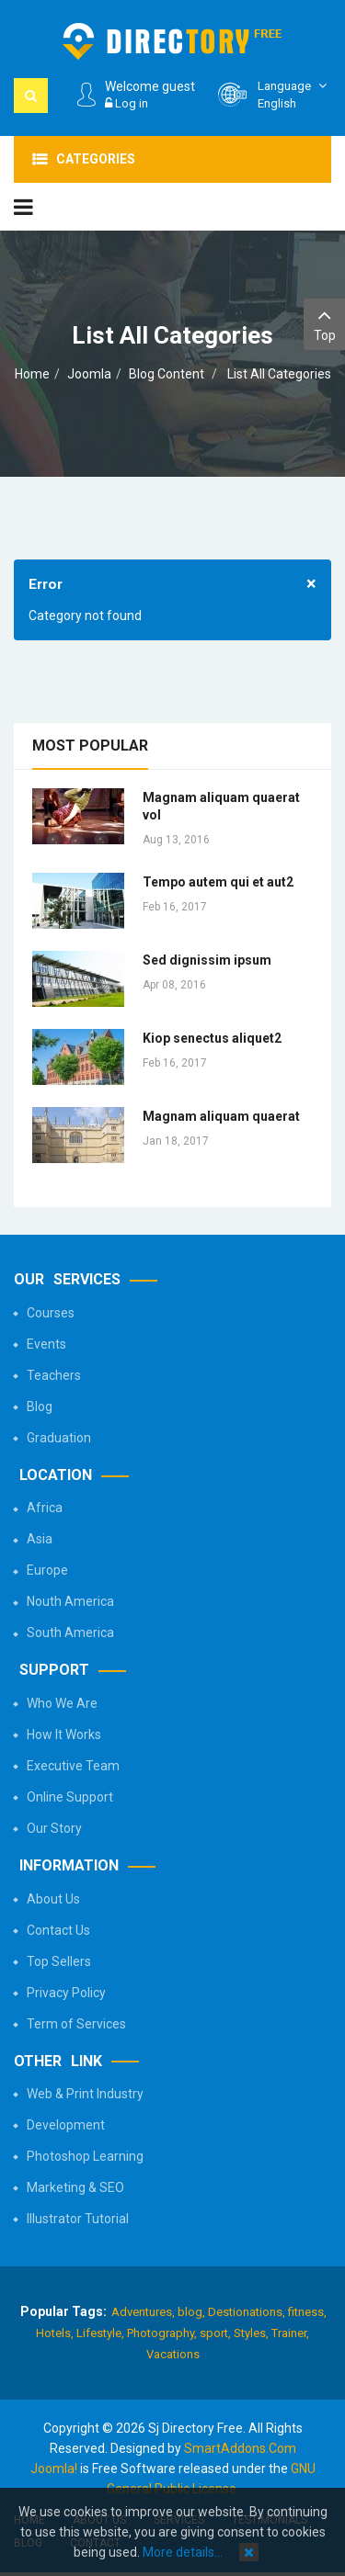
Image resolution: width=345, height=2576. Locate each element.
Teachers (54, 1375)
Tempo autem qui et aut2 (218, 882)
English (294, 94)
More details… (183, 2552)
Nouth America (70, 1601)
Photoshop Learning (85, 2156)
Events (46, 1344)
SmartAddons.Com (240, 2448)
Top (324, 323)
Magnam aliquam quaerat (221, 1116)
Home (32, 374)
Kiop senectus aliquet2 (212, 1038)
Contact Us (58, 1930)
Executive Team (73, 1765)
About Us (53, 1899)
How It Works (64, 1734)
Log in (126, 103)
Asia (39, 1538)
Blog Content (166, 374)
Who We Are (62, 1703)
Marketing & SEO (75, 2187)
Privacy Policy (66, 1992)
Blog (39, 1406)
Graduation (59, 1437)
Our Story (54, 1828)
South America (70, 1632)
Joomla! (53, 2468)
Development (66, 2125)
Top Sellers (59, 1961)
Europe (47, 1570)
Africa (45, 1507)
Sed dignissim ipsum (207, 960)
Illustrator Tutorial (78, 2218)
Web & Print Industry (85, 2093)
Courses (51, 1312)
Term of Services (76, 2024)
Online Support (70, 1797)
